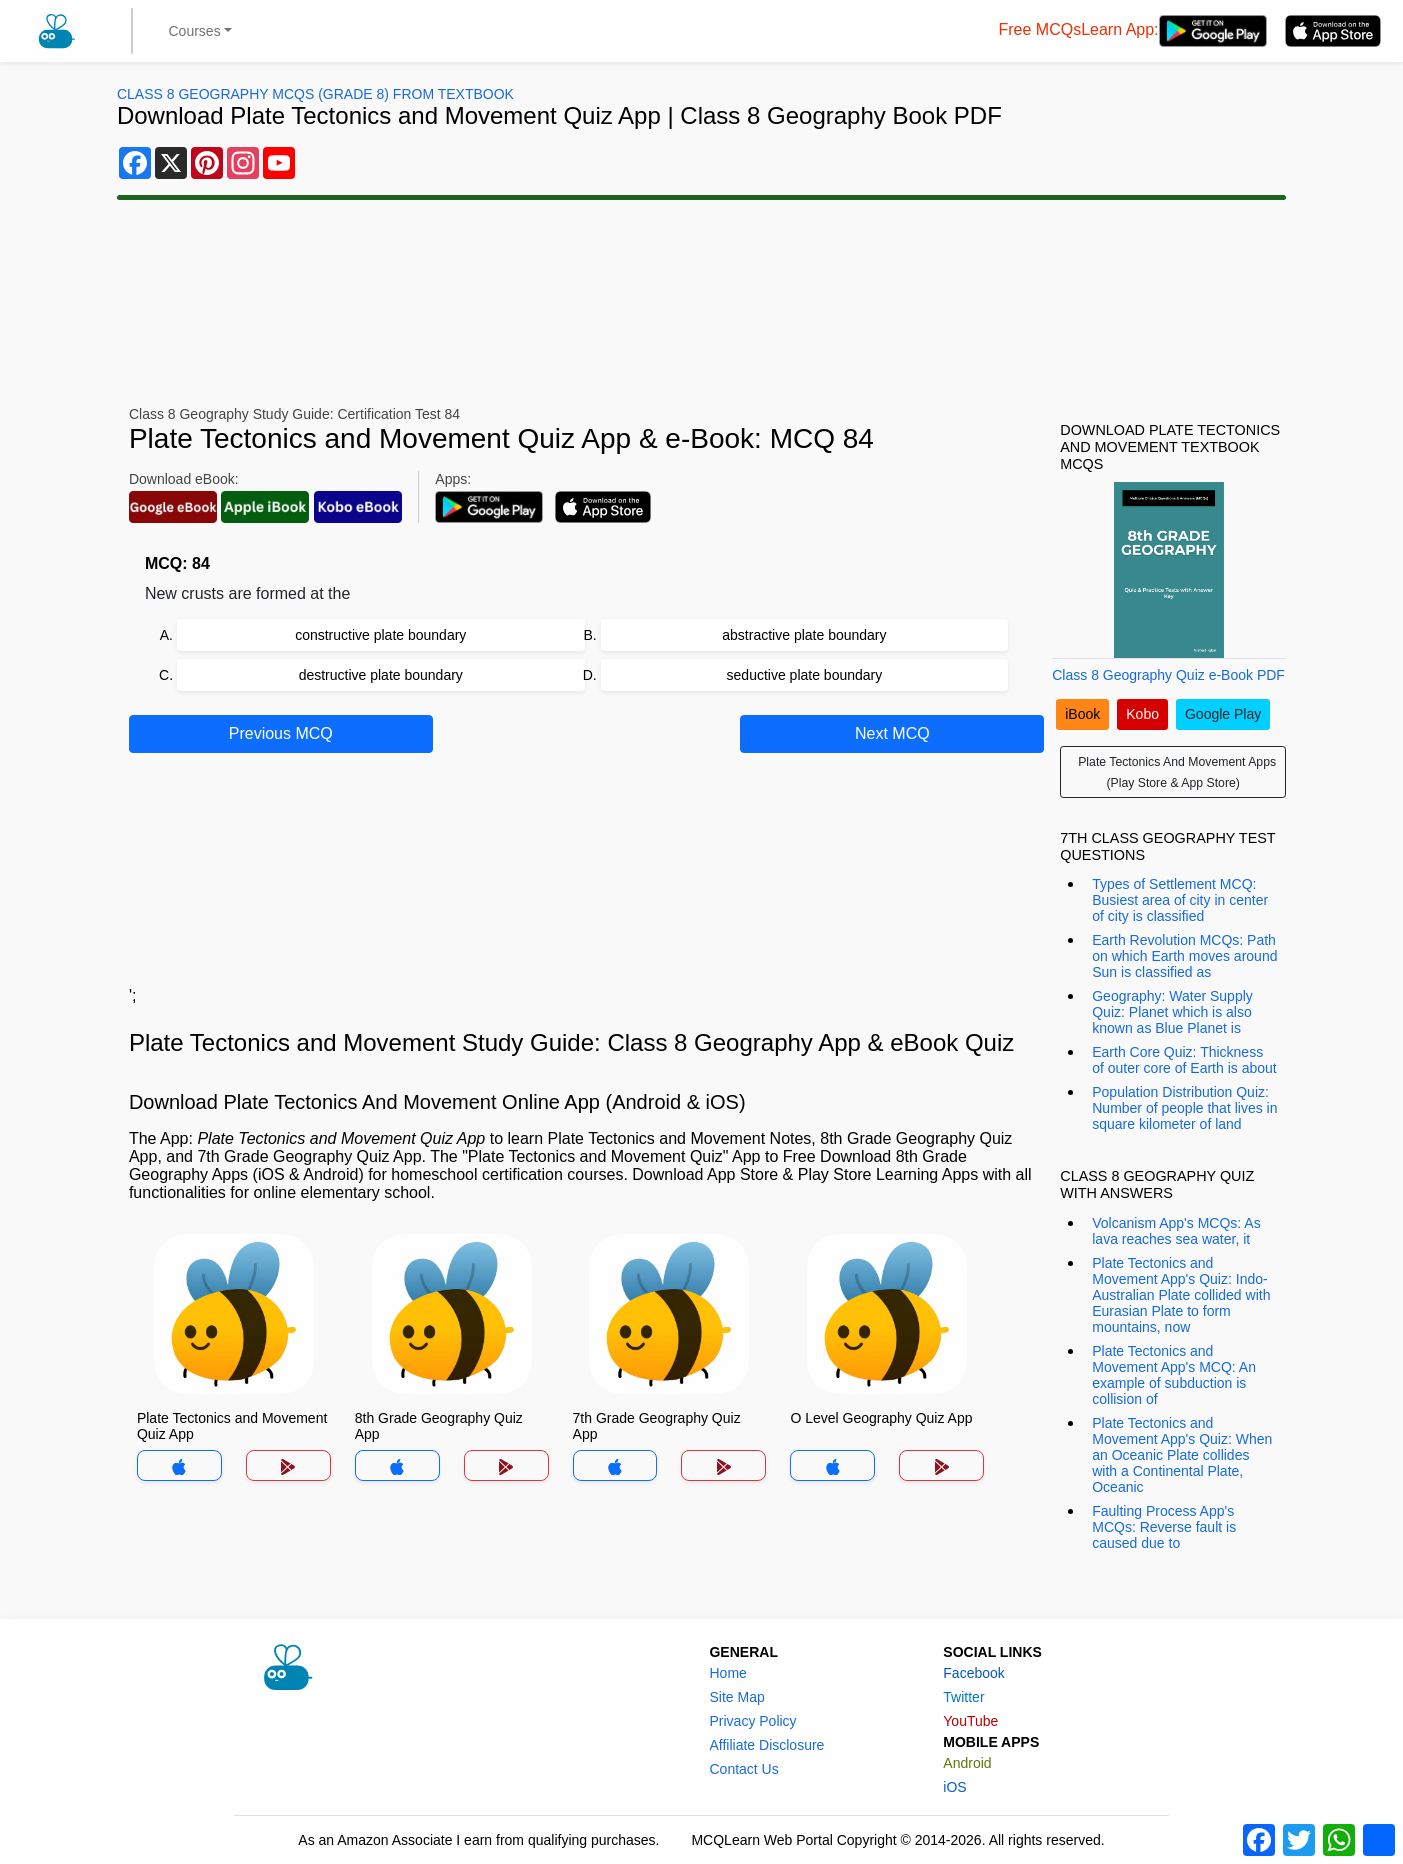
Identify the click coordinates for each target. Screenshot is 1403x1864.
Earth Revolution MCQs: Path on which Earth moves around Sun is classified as (1184, 956)
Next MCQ (892, 733)
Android (967, 1763)
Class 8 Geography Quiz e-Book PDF (1168, 675)
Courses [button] (195, 31)
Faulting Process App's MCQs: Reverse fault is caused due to (1164, 1527)
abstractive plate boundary (804, 635)
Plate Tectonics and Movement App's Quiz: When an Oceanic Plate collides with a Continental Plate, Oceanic (1182, 1455)
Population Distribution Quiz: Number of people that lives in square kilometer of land (1184, 1108)
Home (727, 1673)
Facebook (973, 1673)
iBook (1082, 714)
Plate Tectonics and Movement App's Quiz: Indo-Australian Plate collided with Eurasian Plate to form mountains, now (1181, 1295)
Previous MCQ (281, 733)
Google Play (1223, 714)
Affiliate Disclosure (766, 1745)
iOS (954, 1787)
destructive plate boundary (381, 675)
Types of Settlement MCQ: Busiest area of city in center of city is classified (1180, 900)
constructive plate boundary (380, 635)
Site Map (736, 1697)
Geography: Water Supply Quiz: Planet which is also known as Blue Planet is (1172, 1012)
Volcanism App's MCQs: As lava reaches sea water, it (1176, 1231)
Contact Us (743, 1769)
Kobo (1142, 714)
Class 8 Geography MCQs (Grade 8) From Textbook (315, 94)
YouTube (970, 1721)
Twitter (963, 1697)
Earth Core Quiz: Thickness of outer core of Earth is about (1184, 1060)
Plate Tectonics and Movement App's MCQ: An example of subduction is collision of (1174, 1375)
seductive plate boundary (805, 675)
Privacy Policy (752, 1721)
